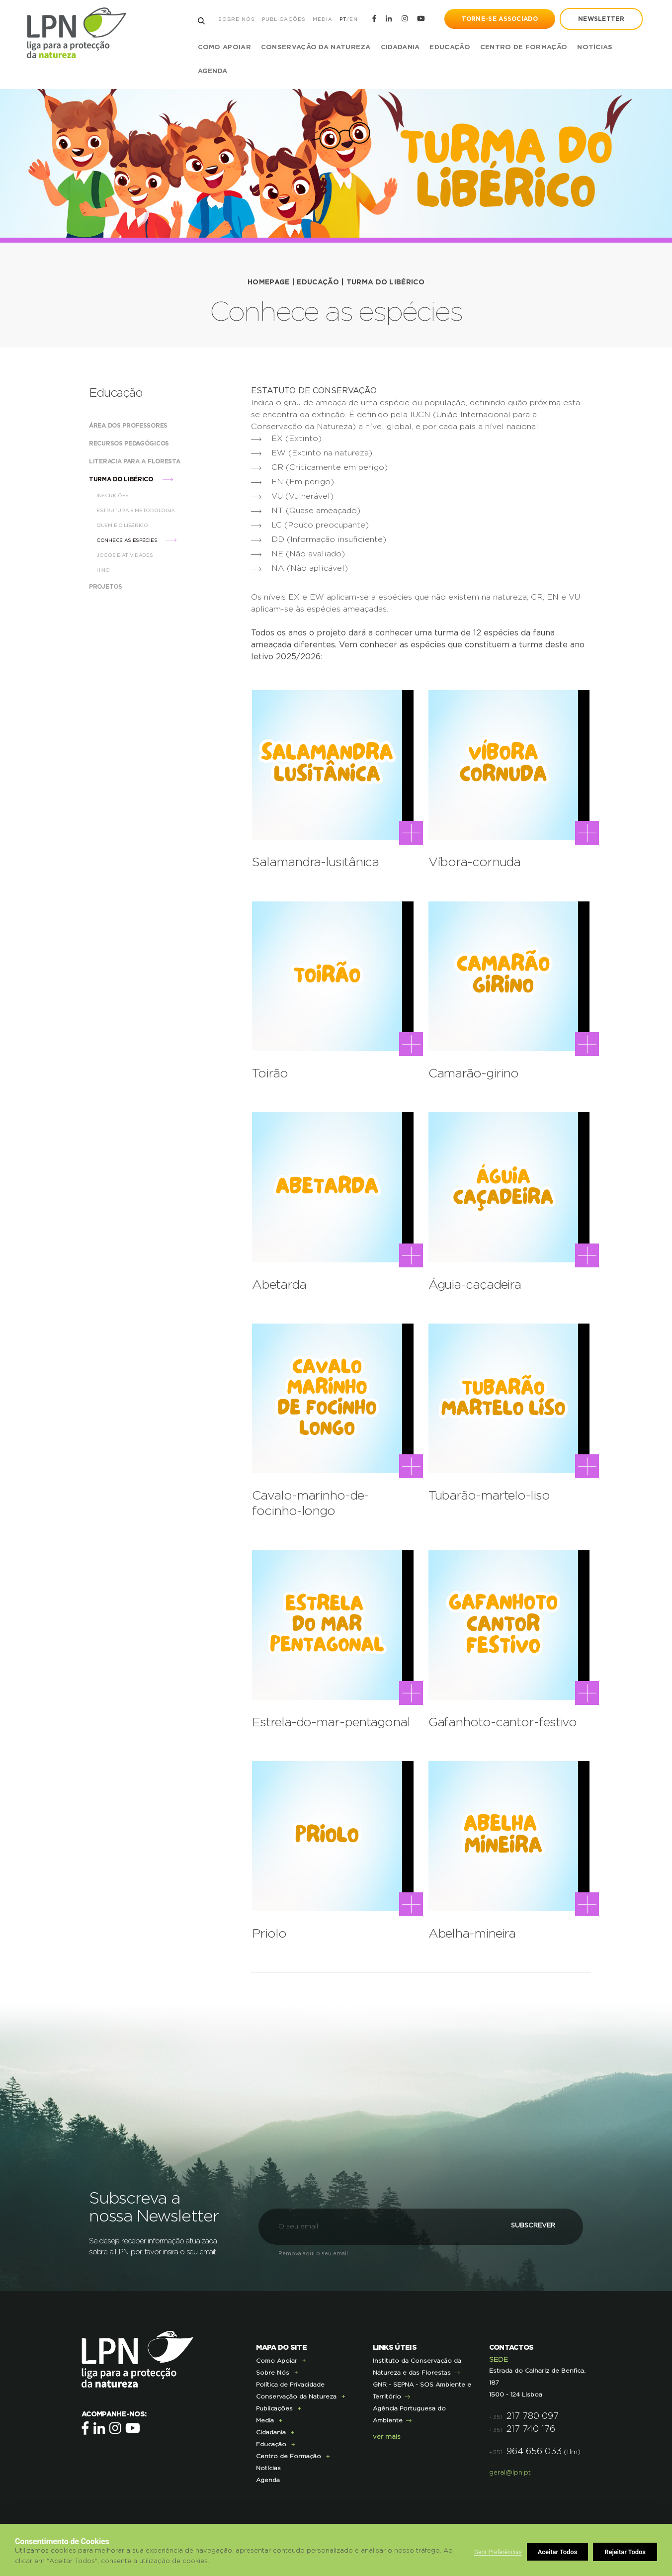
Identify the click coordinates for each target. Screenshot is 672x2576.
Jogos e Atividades (134, 555)
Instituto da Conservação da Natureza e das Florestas (417, 2362)
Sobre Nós (236, 19)
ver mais (387, 2432)
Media (322, 19)
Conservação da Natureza (296, 2392)
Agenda (213, 71)
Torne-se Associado (499, 19)
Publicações (283, 19)
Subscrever (527, 2222)
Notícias (595, 47)
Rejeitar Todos (559, 2552)
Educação (317, 282)
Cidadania (271, 2428)
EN (353, 19)
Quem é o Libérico (132, 525)
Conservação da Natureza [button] (316, 47)
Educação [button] (450, 47)
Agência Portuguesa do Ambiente (409, 2410)
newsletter (601, 19)
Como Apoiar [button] (224, 47)
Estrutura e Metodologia (145, 510)
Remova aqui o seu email (313, 2249)
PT (342, 19)
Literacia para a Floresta (144, 461)
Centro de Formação (523, 47)
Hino (112, 570)
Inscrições (122, 495)
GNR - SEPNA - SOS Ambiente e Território (422, 2386)
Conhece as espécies (136, 540)
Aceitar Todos (626, 2552)
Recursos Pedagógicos (139, 443)
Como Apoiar (276, 2356)
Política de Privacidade (290, 2380)
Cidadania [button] (400, 47)
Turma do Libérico (385, 282)
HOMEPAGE (268, 282)
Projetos (115, 587)
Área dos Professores (138, 426)
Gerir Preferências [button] (498, 2552)
